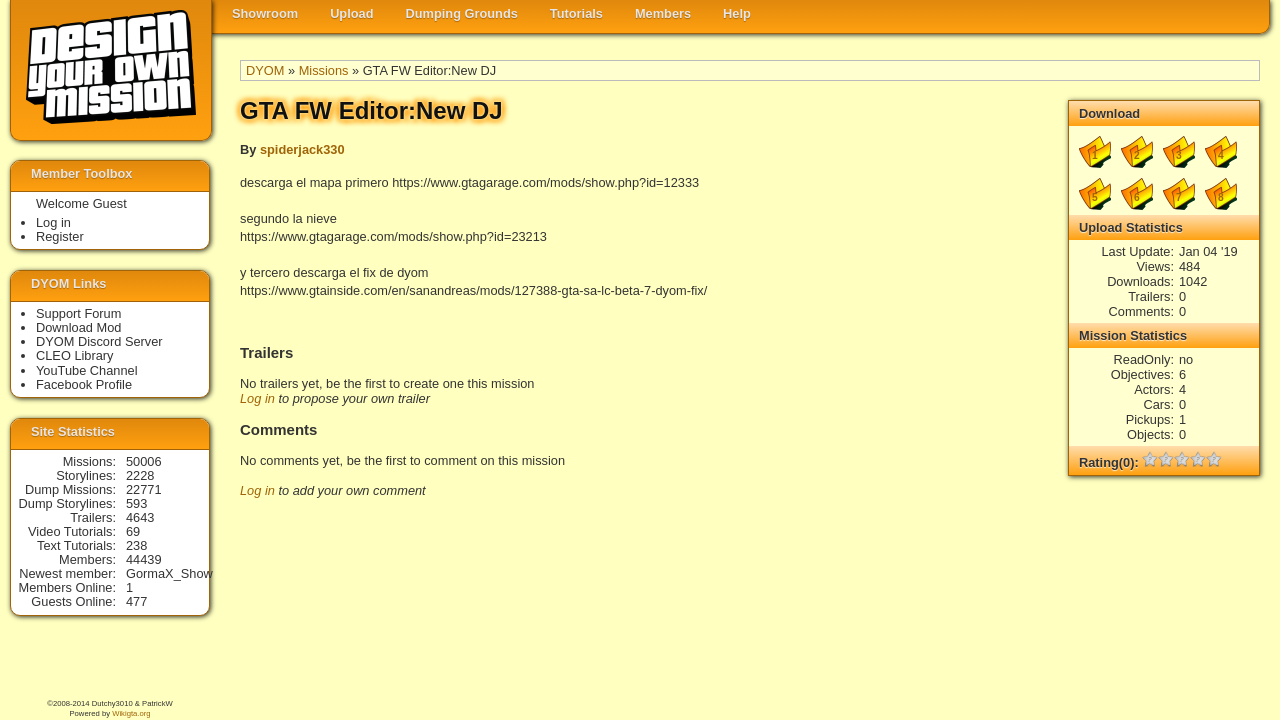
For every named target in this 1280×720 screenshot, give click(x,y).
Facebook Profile (84, 384)
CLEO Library (75, 355)
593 (136, 503)
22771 (144, 489)
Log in (257, 398)
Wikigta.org (131, 713)
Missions (324, 70)
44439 (144, 559)
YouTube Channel (87, 370)
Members (663, 13)
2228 (140, 475)
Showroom (265, 13)
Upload (351, 13)
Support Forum (78, 313)
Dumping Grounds (462, 13)
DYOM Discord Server (99, 341)
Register (60, 236)
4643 (140, 517)
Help (737, 13)
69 (133, 531)
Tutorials (576, 13)
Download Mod (78, 327)
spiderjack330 (302, 149)
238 (136, 545)
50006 (144, 461)
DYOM (265, 70)
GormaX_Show (169, 573)
